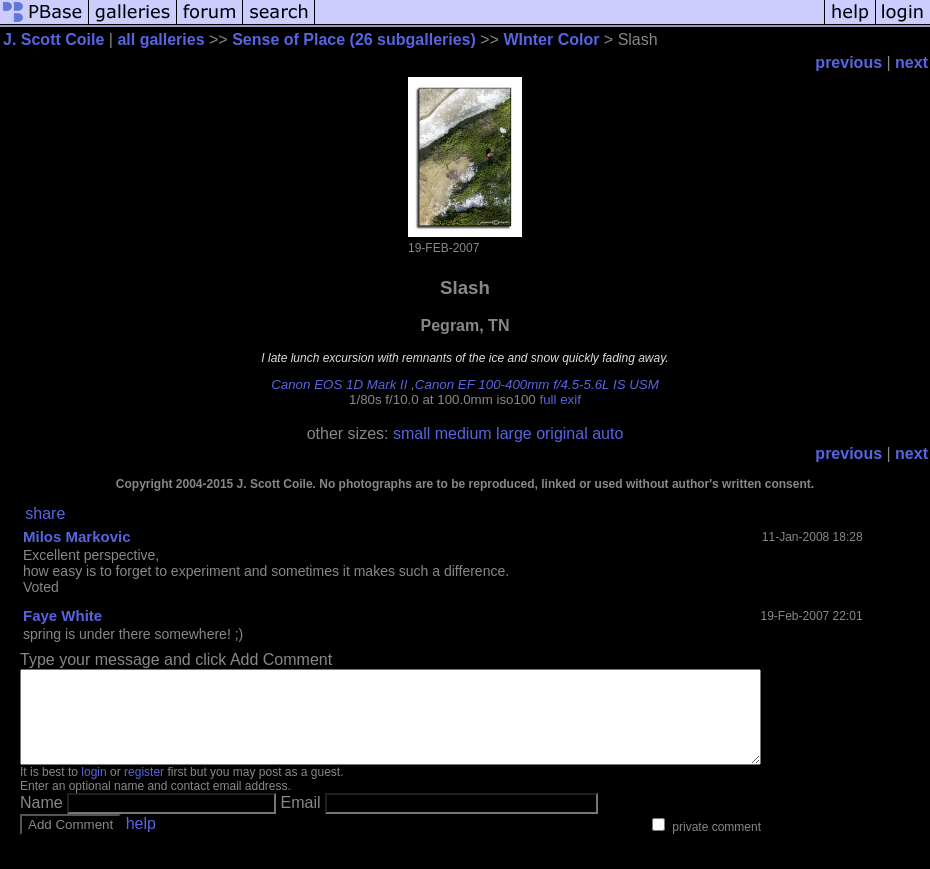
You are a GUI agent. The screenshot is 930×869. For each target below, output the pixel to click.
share (45, 513)
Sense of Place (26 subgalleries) (354, 39)
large (514, 433)
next (911, 62)
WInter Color (551, 39)
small (411, 433)
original (562, 433)
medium (463, 433)
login (93, 790)
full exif (559, 399)
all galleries (160, 39)
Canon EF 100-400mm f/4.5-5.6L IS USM (537, 384)
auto (607, 433)
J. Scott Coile (53, 39)
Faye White (62, 615)
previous (848, 62)
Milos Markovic (77, 536)
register (144, 790)
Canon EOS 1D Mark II (339, 384)
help (141, 841)
